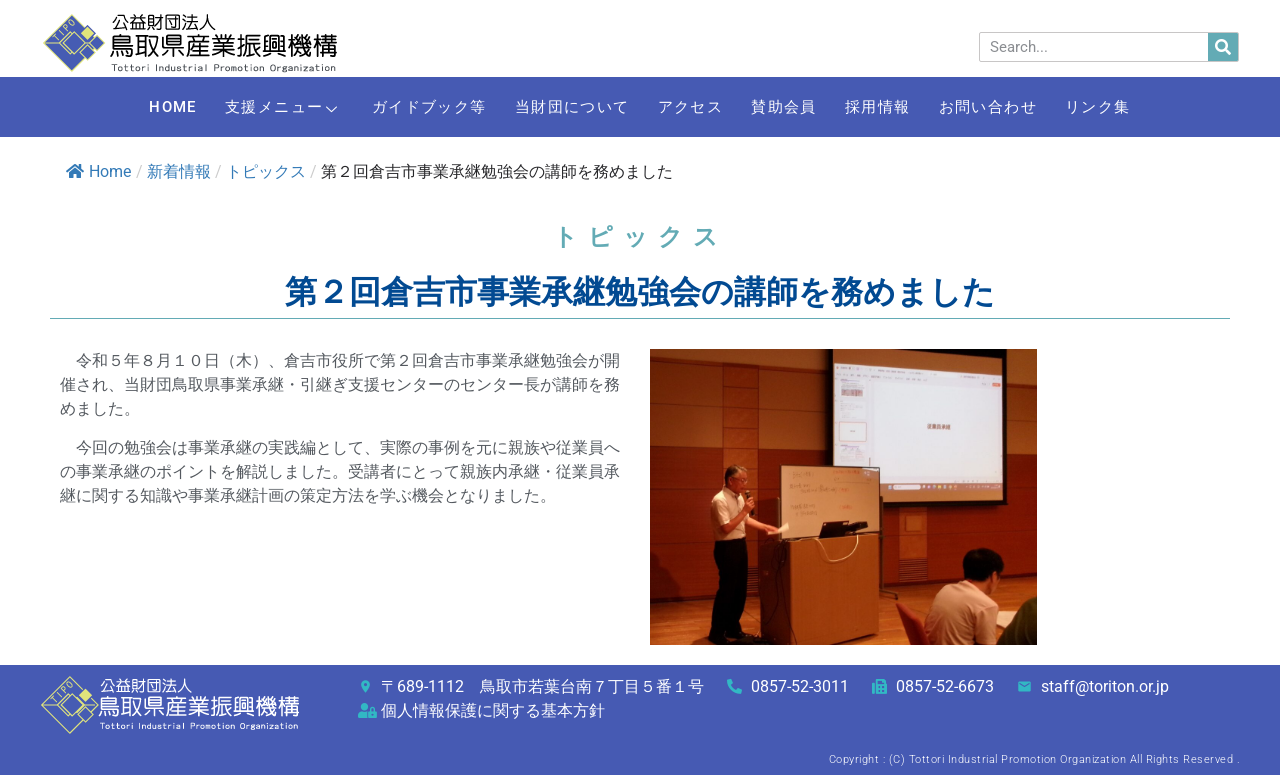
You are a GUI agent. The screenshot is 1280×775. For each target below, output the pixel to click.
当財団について (561, 107)
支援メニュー (258, 107)
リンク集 (1136, 107)
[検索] (1223, 47)
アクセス (689, 107)
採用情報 (897, 107)
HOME (136, 107)
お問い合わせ (1016, 107)
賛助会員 (793, 107)
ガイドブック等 (411, 107)
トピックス (266, 171)
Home (98, 171)
